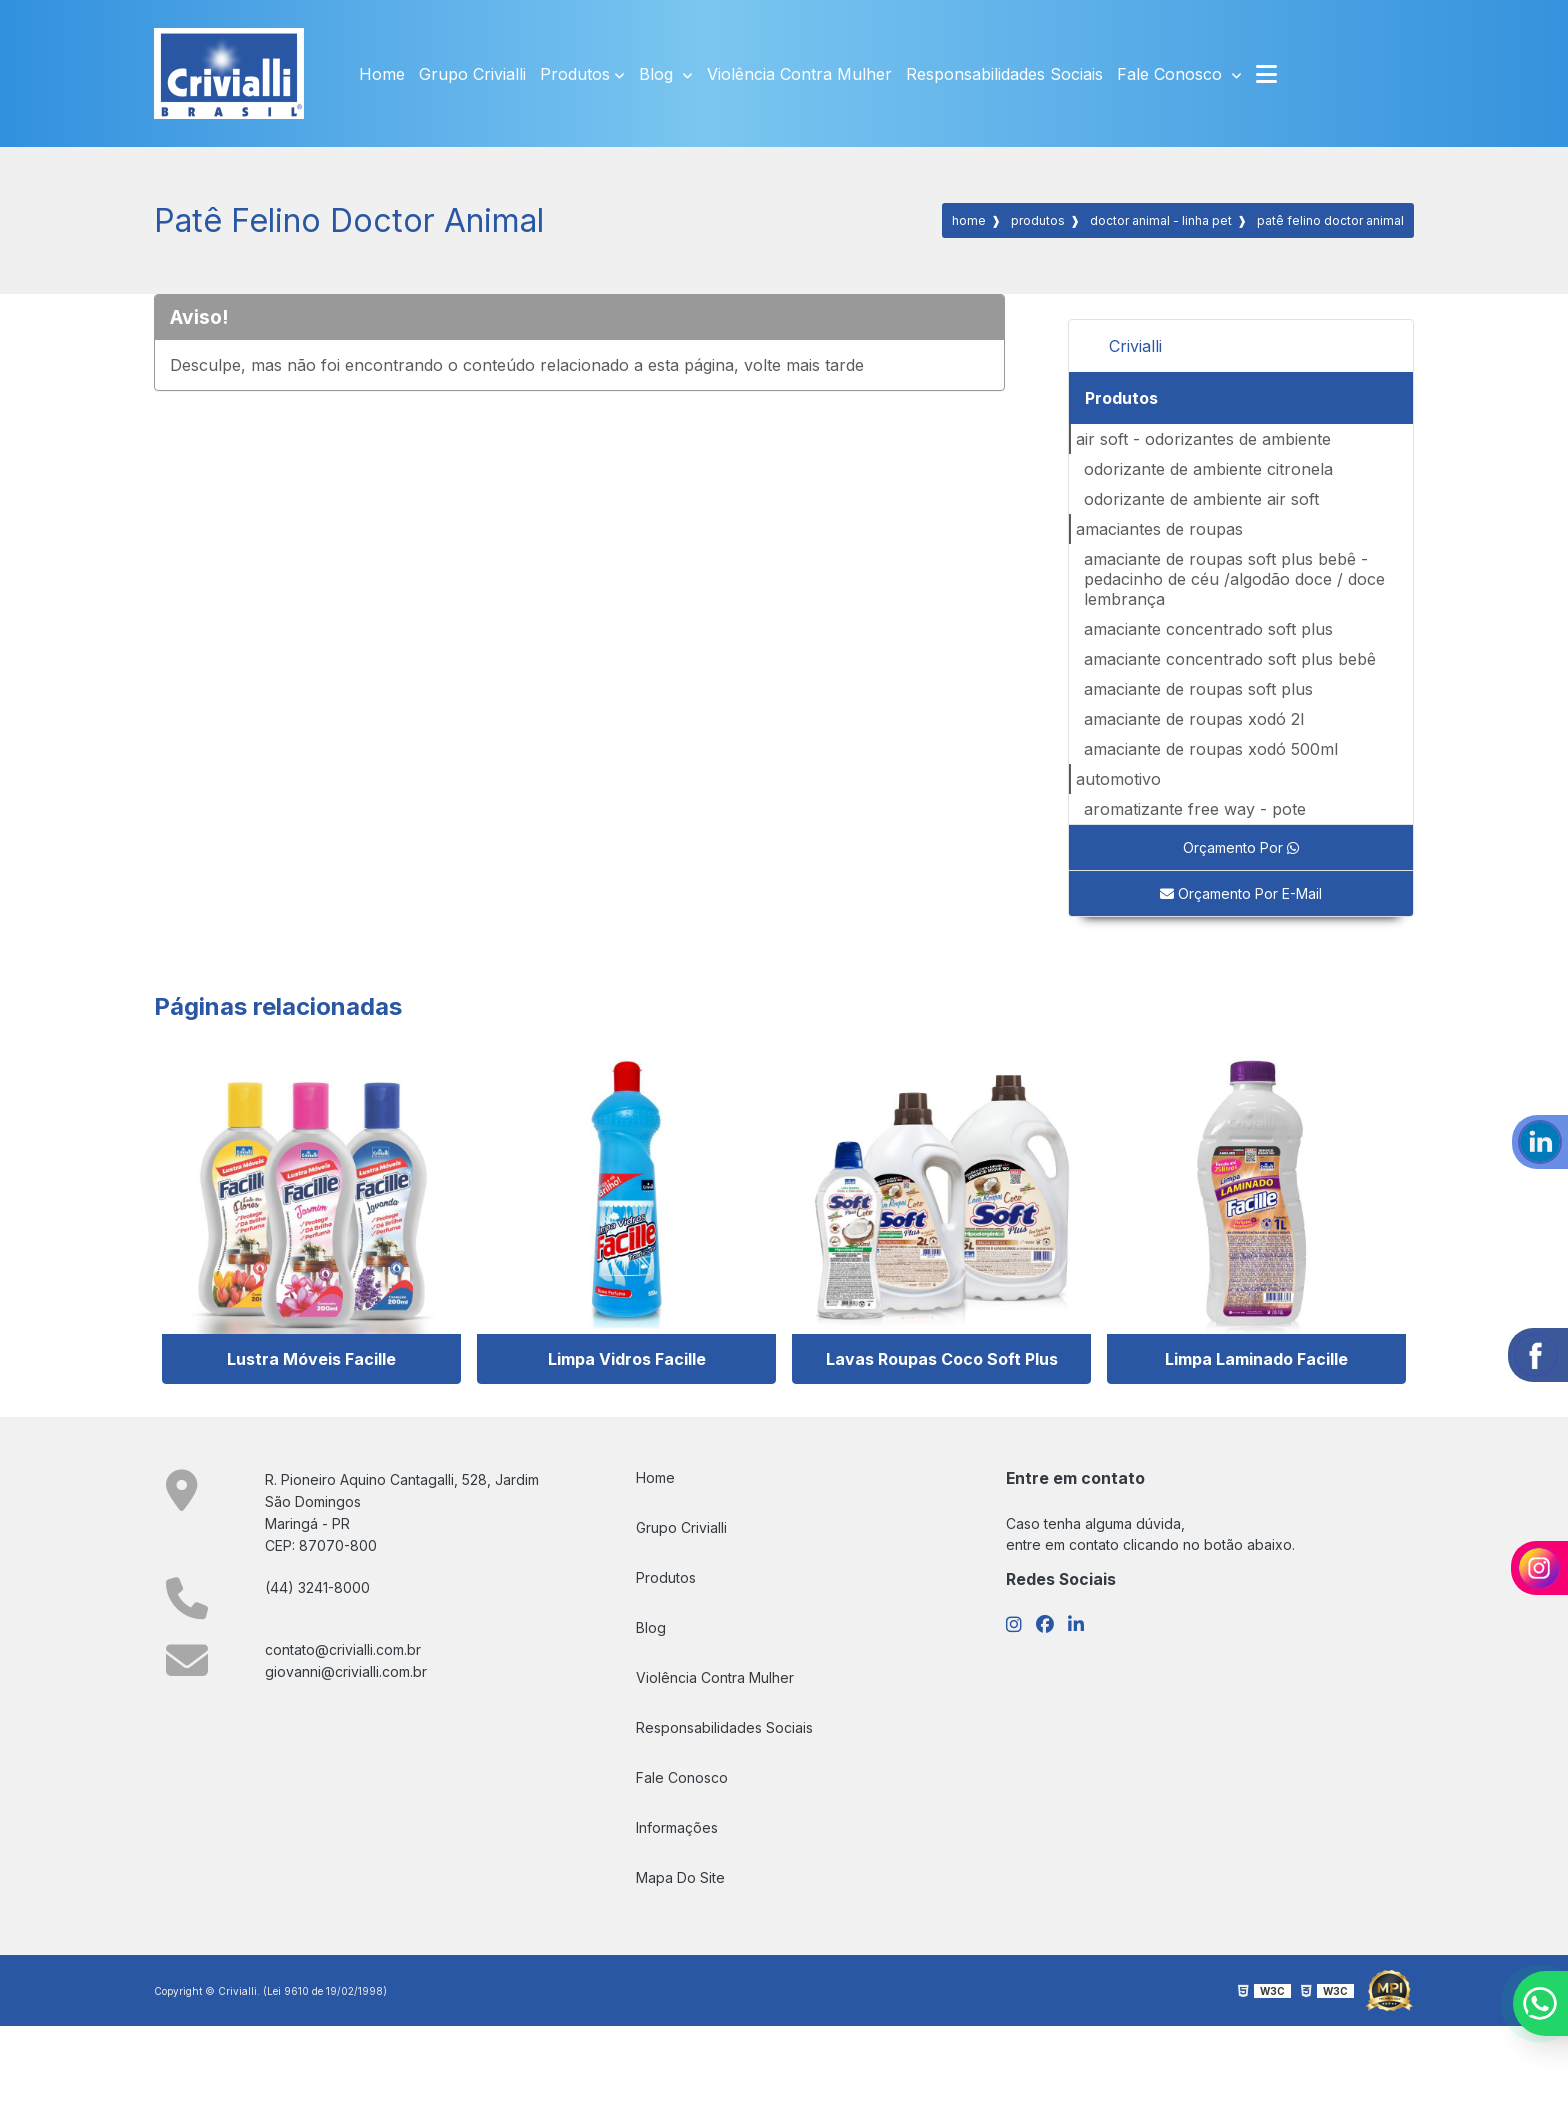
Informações (677, 1827)
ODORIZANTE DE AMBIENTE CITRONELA (1208, 469)
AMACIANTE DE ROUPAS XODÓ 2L (1194, 719)
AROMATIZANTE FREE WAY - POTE (1195, 809)
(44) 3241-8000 (317, 1587)
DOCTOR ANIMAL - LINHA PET (1161, 220)
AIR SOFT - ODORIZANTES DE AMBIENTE (1203, 439)
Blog (658, 74)
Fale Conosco (1172, 74)
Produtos (575, 74)
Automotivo (1118, 779)
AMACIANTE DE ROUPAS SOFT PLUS (1198, 689)
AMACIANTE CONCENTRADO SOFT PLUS (1208, 629)
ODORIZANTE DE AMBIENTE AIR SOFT (1201, 499)
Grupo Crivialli (472, 74)
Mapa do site (680, 1877)
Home (382, 74)
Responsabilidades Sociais (1004, 74)
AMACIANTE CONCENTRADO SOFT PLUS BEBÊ (1230, 659)
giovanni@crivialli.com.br (346, 1671)
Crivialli (1135, 346)
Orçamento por (1241, 847)
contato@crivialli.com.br (343, 1649)
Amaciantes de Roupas (1159, 529)
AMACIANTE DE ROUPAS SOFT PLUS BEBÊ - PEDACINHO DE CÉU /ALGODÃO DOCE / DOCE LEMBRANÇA (1234, 579)
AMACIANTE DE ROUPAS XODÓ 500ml (1211, 749)
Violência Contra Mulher (799, 74)
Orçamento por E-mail (1241, 893)
